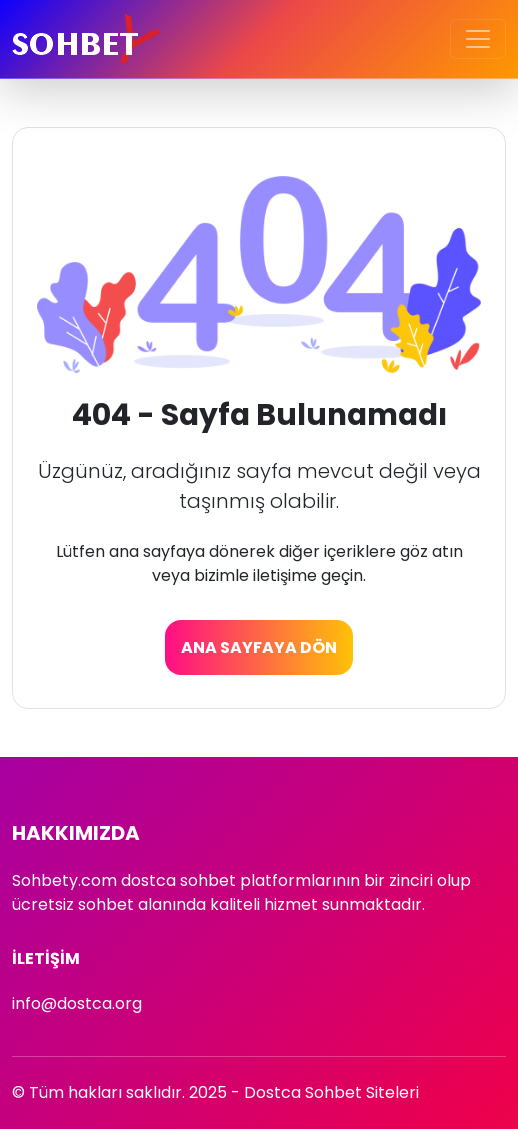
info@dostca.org (77, 1003)
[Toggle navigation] (478, 39)
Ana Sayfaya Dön (259, 647)
